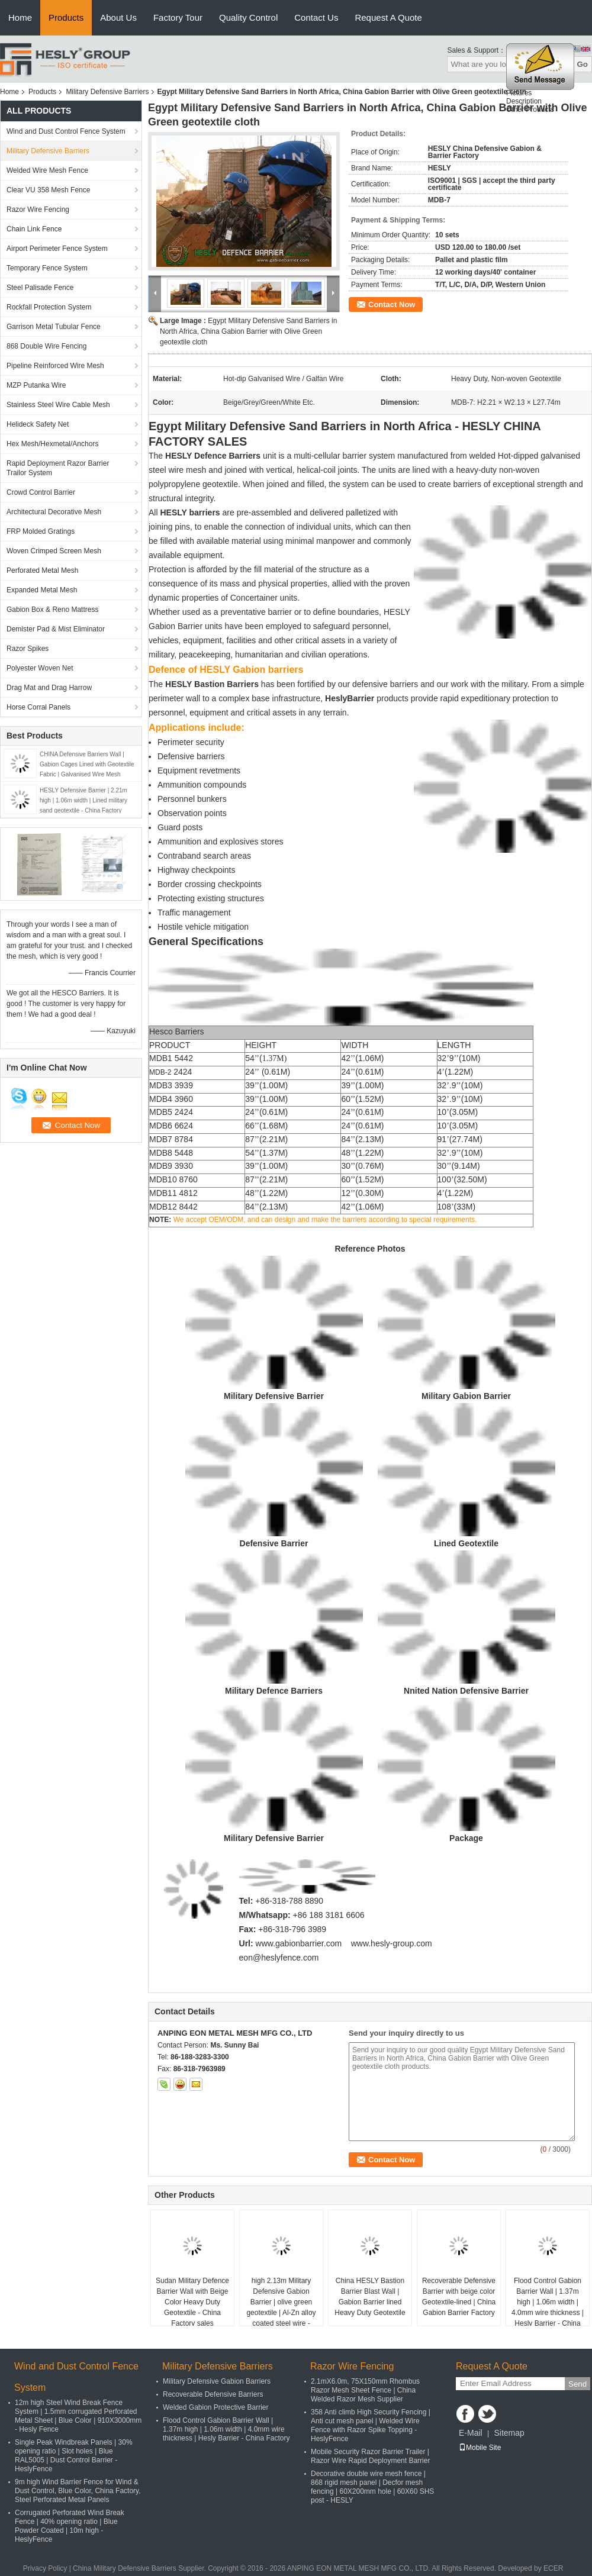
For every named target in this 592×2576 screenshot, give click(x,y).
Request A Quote (388, 17)
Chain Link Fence (34, 229)
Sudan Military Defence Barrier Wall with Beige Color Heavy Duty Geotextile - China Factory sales (192, 2302)
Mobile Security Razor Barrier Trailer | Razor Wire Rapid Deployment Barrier (370, 2456)
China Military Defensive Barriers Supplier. (140, 2568)
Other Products (530, 113)
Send (577, 2384)
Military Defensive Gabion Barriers (217, 2381)
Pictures (519, 96)
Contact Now (391, 304)
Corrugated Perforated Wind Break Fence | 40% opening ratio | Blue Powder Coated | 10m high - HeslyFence (69, 2526)
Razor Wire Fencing (38, 209)
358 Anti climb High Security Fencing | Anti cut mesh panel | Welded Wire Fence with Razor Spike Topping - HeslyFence (370, 2425)
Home (20, 17)
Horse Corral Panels (38, 707)
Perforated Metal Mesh (42, 570)
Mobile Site (480, 2447)
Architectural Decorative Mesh (54, 512)
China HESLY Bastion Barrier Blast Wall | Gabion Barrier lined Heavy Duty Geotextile (369, 2297)
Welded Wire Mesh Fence (47, 170)
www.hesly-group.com (391, 1943)
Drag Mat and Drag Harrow (49, 688)
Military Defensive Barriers (107, 92)
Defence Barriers (227, 455)
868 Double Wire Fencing (46, 346)
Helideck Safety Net (38, 424)
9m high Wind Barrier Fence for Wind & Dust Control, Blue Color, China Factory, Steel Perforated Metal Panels (78, 2491)
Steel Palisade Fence (40, 287)
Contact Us (316, 17)
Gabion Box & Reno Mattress (52, 609)
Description (524, 105)
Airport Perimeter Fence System (57, 248)
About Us (118, 17)
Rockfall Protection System (49, 307)
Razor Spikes (28, 648)
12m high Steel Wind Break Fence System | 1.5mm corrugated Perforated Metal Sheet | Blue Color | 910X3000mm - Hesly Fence (78, 2415)
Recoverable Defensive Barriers (213, 2394)
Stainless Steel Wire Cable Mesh (58, 405)
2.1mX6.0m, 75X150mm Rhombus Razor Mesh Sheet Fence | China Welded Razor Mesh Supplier (365, 2390)
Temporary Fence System (47, 268)
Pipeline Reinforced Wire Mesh (55, 366)
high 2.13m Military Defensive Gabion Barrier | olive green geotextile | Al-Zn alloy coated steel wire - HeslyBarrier (281, 2307)
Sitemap (509, 2433)
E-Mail (470, 2433)
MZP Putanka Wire (36, 385)
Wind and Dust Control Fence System (66, 131)
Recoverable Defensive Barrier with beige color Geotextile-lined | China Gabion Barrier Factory (459, 2297)
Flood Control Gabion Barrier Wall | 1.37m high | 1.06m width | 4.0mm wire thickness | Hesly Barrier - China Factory (547, 2307)
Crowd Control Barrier (41, 492)
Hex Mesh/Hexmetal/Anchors (52, 444)
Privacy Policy (45, 2568)
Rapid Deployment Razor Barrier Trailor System (58, 468)
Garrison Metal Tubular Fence (54, 327)
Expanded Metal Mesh (42, 590)
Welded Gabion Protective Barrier (216, 2407)
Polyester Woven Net (40, 668)
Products (66, 17)
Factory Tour (177, 17)
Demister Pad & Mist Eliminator (56, 629)
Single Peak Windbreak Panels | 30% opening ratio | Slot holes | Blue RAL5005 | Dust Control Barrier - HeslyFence (74, 2455)
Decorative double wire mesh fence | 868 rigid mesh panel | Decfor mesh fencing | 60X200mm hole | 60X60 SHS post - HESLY (372, 2486)
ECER (553, 2568)
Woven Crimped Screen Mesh (54, 551)
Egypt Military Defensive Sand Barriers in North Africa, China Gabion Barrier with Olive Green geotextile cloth (248, 331)
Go (582, 64)
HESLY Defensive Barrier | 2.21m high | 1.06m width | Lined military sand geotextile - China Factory (83, 800)
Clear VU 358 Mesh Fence (48, 190)
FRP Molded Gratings (41, 531)
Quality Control (248, 17)
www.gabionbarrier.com (299, 1943)
